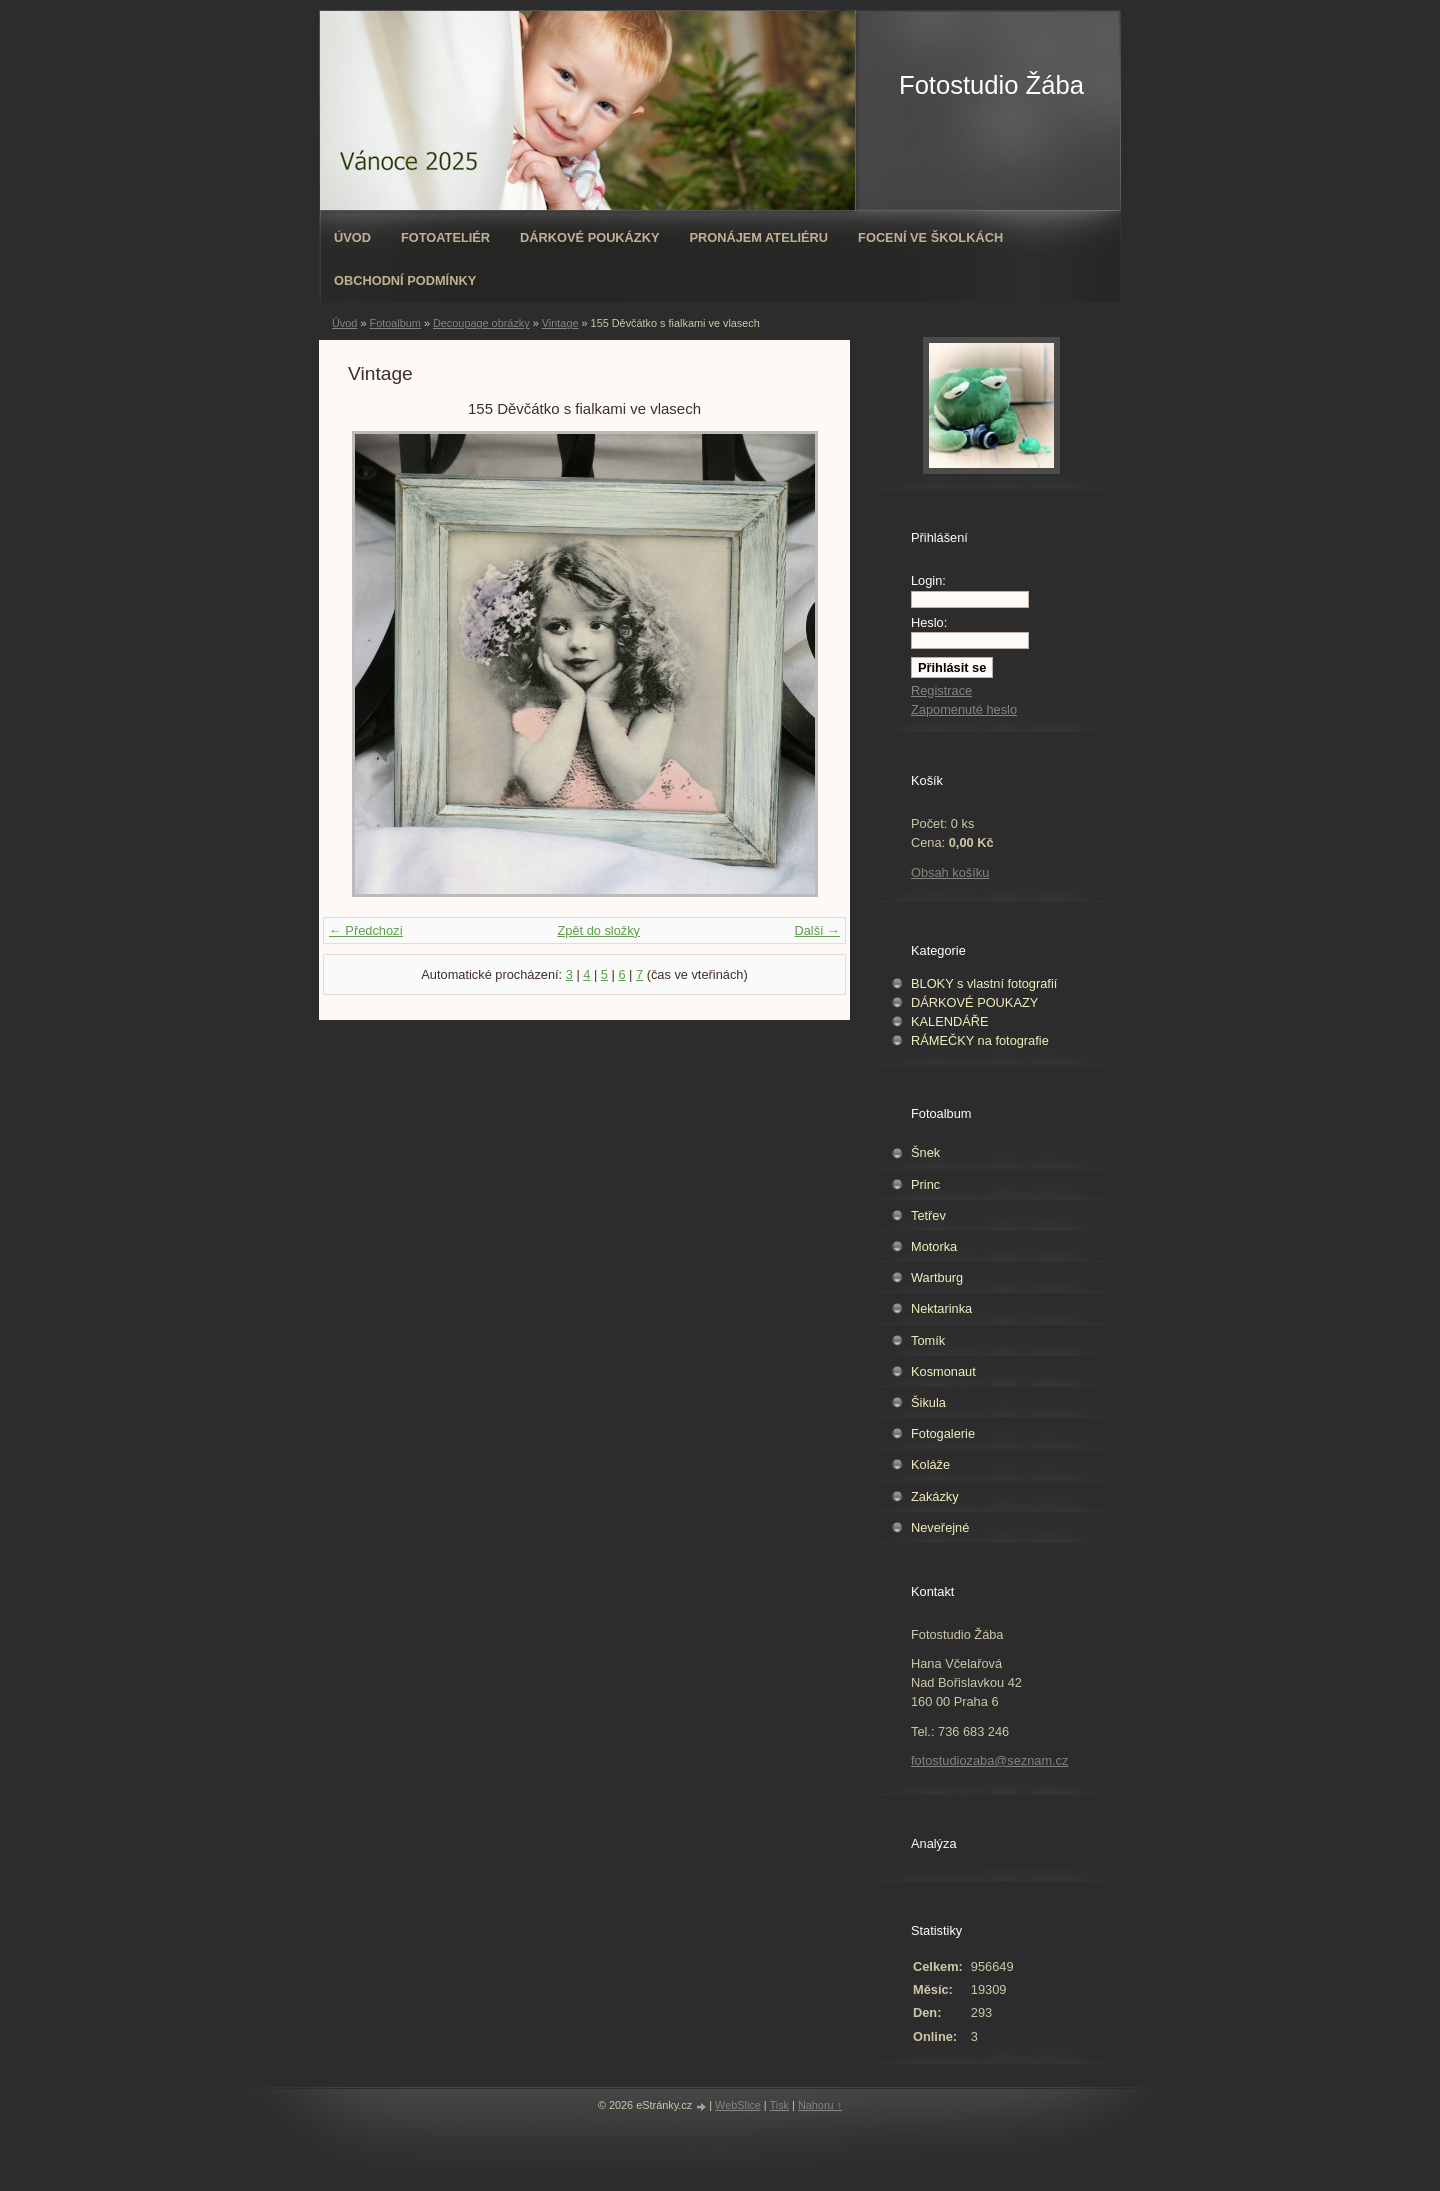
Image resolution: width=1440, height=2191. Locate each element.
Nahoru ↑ (820, 2105)
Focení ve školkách (930, 237)
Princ (925, 1184)
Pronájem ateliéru (758, 237)
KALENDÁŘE (950, 1021)
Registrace (941, 690)
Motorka (934, 1246)
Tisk (780, 2105)
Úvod (352, 237)
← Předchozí (366, 930)
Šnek (925, 1152)
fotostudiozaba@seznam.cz (989, 1760)
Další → (817, 930)
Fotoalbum (394, 323)
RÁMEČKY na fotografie (980, 1040)
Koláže (930, 1464)
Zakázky (935, 1496)
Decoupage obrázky (481, 323)
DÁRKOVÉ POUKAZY (974, 1002)
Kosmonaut (943, 1371)
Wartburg (937, 1277)
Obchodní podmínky (405, 280)
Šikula (928, 1402)
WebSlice (738, 2105)
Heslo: (929, 622)
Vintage (560, 323)
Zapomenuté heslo (964, 709)
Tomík (928, 1340)
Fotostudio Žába (991, 85)
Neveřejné (940, 1527)
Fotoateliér (445, 237)
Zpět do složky (598, 930)
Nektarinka (941, 1308)
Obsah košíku (950, 872)
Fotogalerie (943, 1433)
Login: (928, 580)
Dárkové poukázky (589, 237)
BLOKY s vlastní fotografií (984, 983)
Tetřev (928, 1215)
